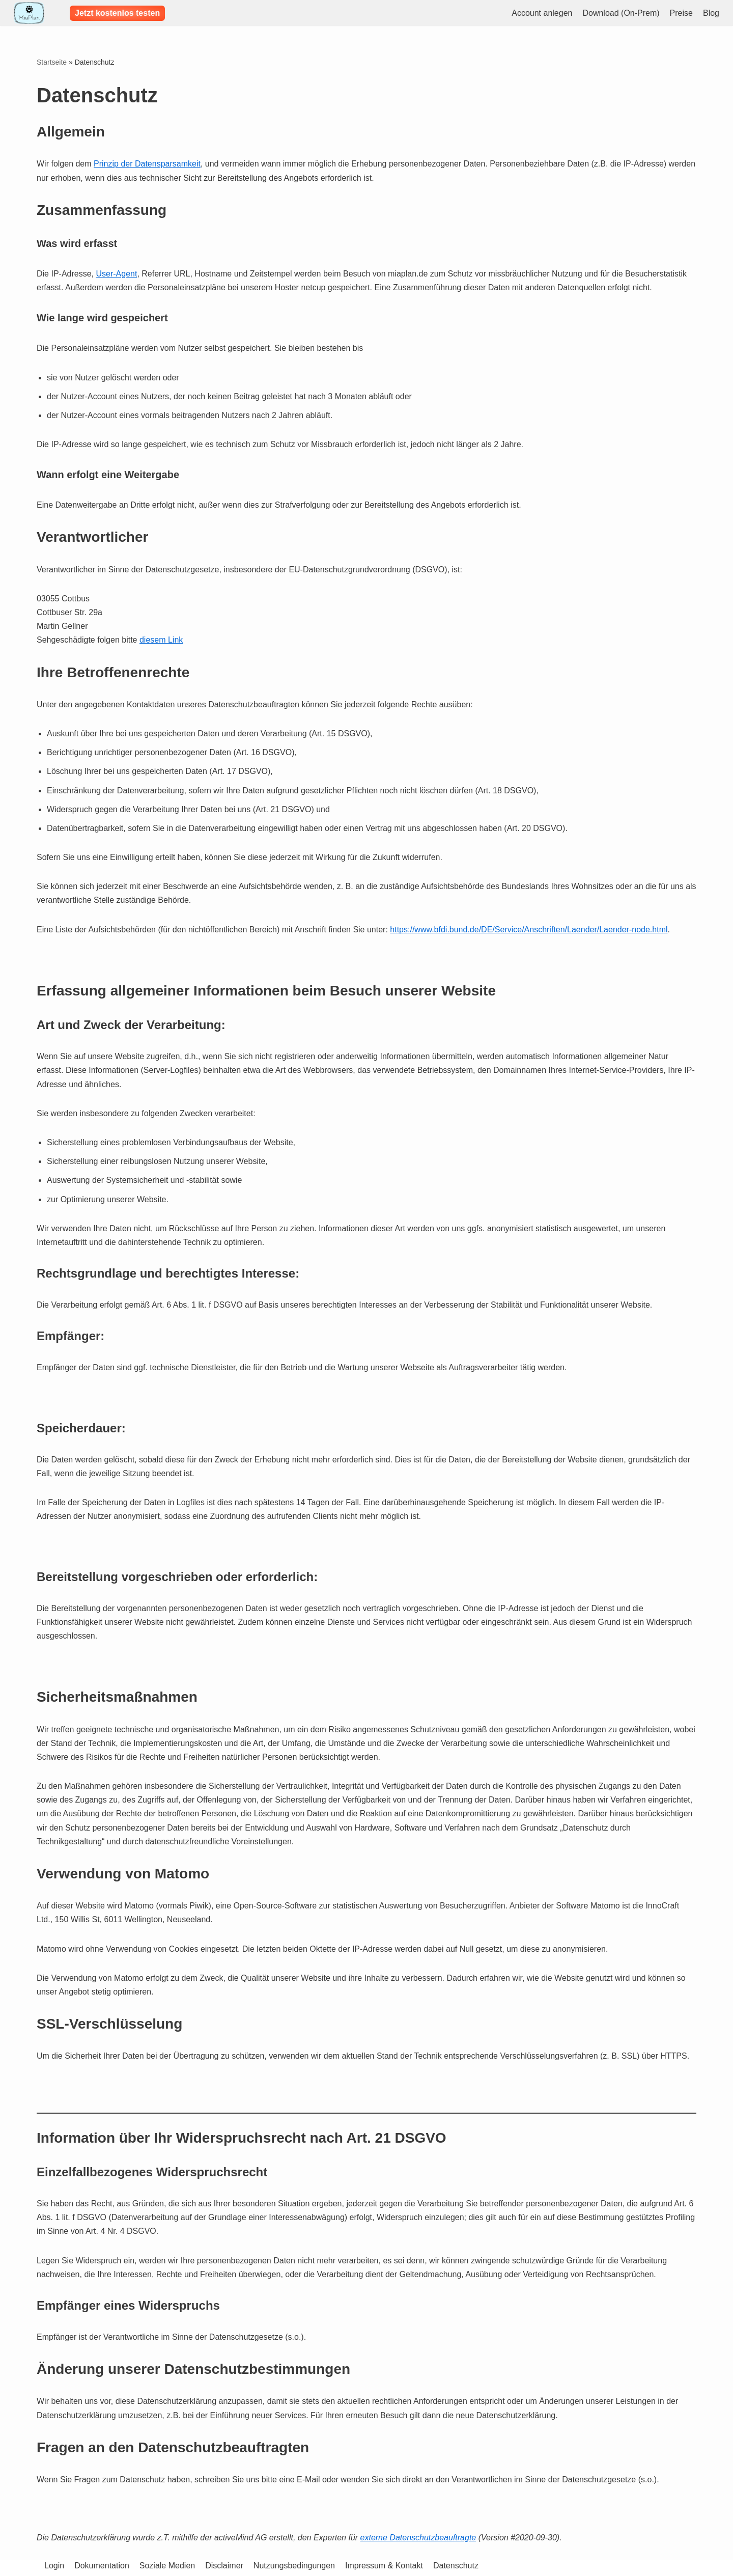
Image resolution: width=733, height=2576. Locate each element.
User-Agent (116, 273)
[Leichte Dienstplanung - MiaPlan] (29, 13)
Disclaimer (224, 2565)
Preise (681, 13)
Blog (711, 13)
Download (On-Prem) (620, 13)
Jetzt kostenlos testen (117, 13)
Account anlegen (542, 13)
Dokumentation (101, 2565)
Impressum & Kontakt (384, 2565)
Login (54, 2565)
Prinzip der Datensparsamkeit (147, 163)
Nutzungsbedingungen (294, 2565)
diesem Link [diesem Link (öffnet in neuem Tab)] (161, 639)
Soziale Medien (167, 2565)
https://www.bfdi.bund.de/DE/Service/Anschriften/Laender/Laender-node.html (528, 929)
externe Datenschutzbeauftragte (418, 2537)
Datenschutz (455, 2565)
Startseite (52, 62)
